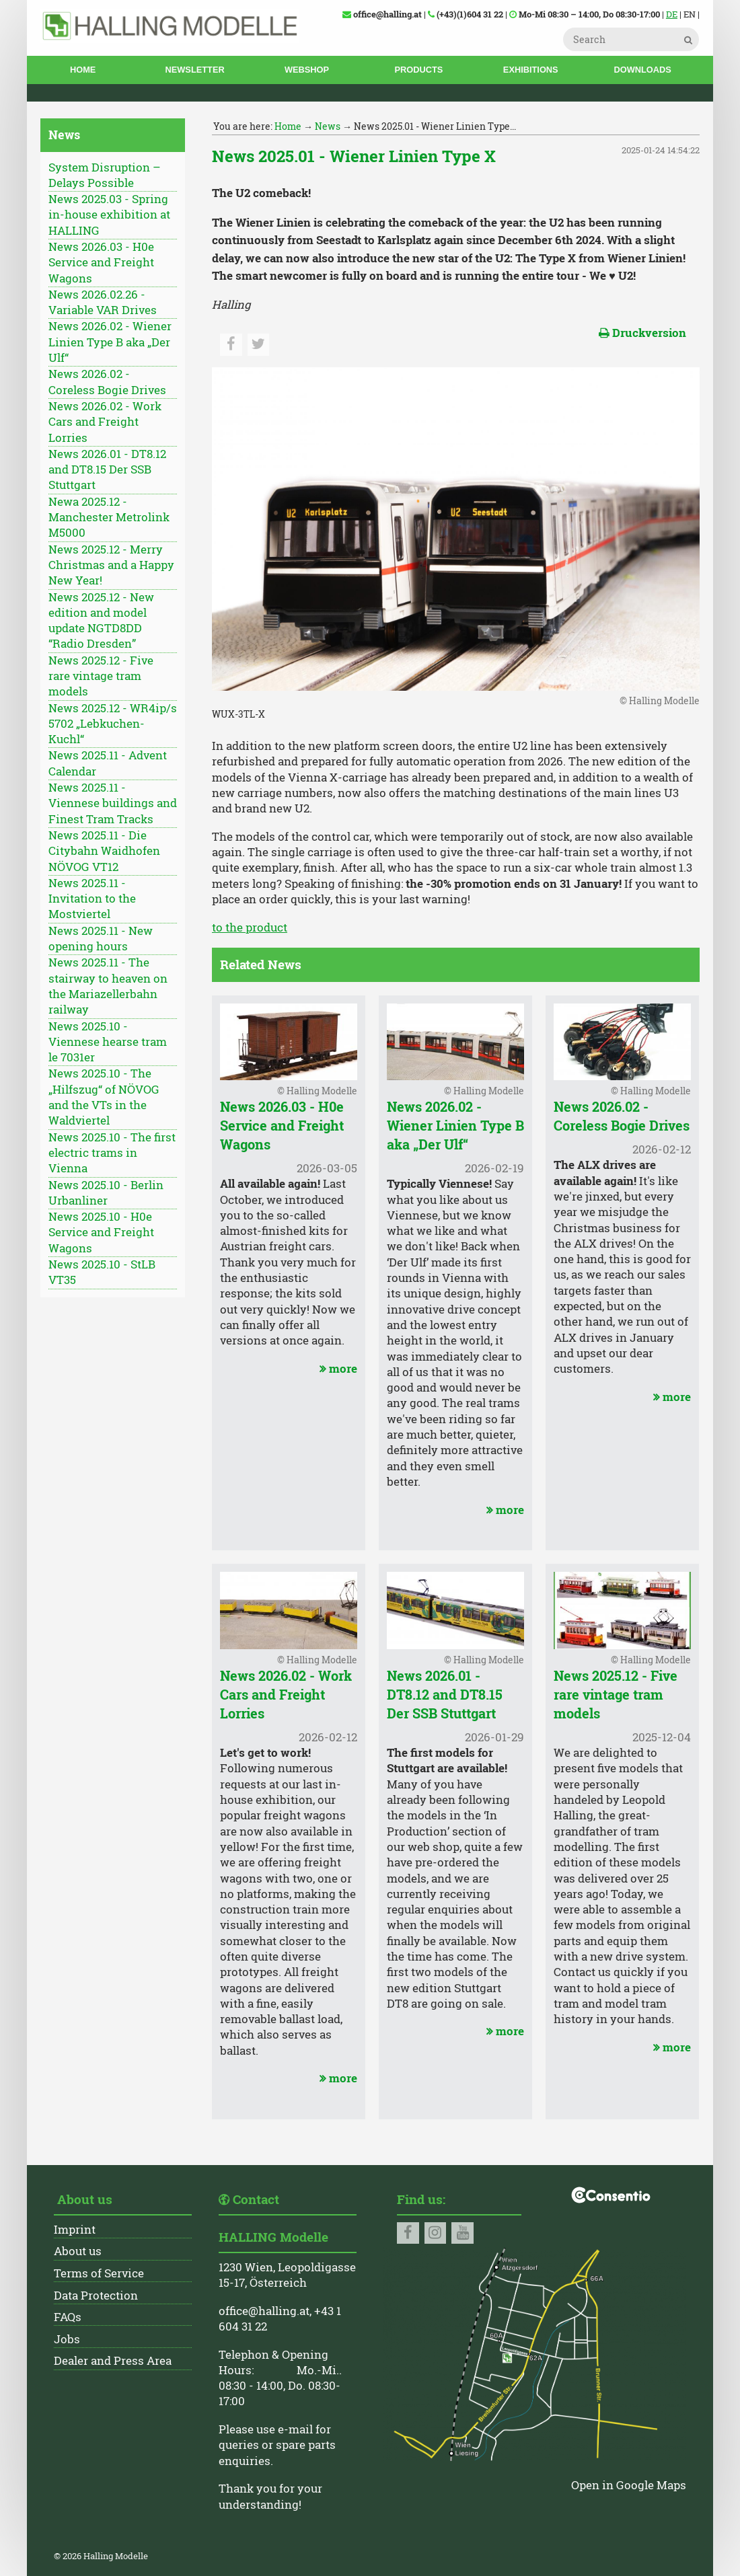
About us (78, 2251)
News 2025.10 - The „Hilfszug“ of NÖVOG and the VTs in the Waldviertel (103, 1097)
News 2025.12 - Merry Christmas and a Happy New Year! (111, 565)
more (336, 1368)
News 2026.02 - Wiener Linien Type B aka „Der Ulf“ (110, 342)
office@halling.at (264, 2311)
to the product (249, 927)
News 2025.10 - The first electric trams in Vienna (112, 1153)
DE (671, 14)
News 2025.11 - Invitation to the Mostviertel (92, 899)
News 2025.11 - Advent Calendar (107, 763)
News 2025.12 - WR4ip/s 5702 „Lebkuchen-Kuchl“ (112, 724)
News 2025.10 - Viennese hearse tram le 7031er (107, 1042)
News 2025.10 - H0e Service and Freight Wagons (101, 1232)
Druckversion (642, 333)
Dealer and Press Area (113, 2360)
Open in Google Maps (628, 2485)
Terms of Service (99, 2273)
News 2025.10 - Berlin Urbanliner (105, 1193)
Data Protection (96, 2295)
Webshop (307, 70)
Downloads (642, 70)
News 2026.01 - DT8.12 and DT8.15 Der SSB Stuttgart (107, 470)
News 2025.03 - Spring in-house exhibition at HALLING (109, 215)
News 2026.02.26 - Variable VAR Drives (102, 302)
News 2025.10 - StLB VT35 (101, 1272)
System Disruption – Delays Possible (104, 175)
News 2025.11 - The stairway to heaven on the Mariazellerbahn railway (108, 986)
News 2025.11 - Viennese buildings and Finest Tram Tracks (112, 803)
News (327, 126)
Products (418, 70)
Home (83, 70)
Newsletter (195, 70)
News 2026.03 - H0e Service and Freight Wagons (101, 262)
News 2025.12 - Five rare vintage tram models (100, 676)
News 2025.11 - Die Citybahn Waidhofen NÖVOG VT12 (104, 851)
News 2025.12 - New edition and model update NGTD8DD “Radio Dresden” (101, 621)
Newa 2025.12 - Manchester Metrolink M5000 (109, 517)
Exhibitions (530, 70)
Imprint (75, 2229)
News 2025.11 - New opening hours (100, 938)
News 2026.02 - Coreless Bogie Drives (107, 382)
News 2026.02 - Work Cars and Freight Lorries (104, 422)
